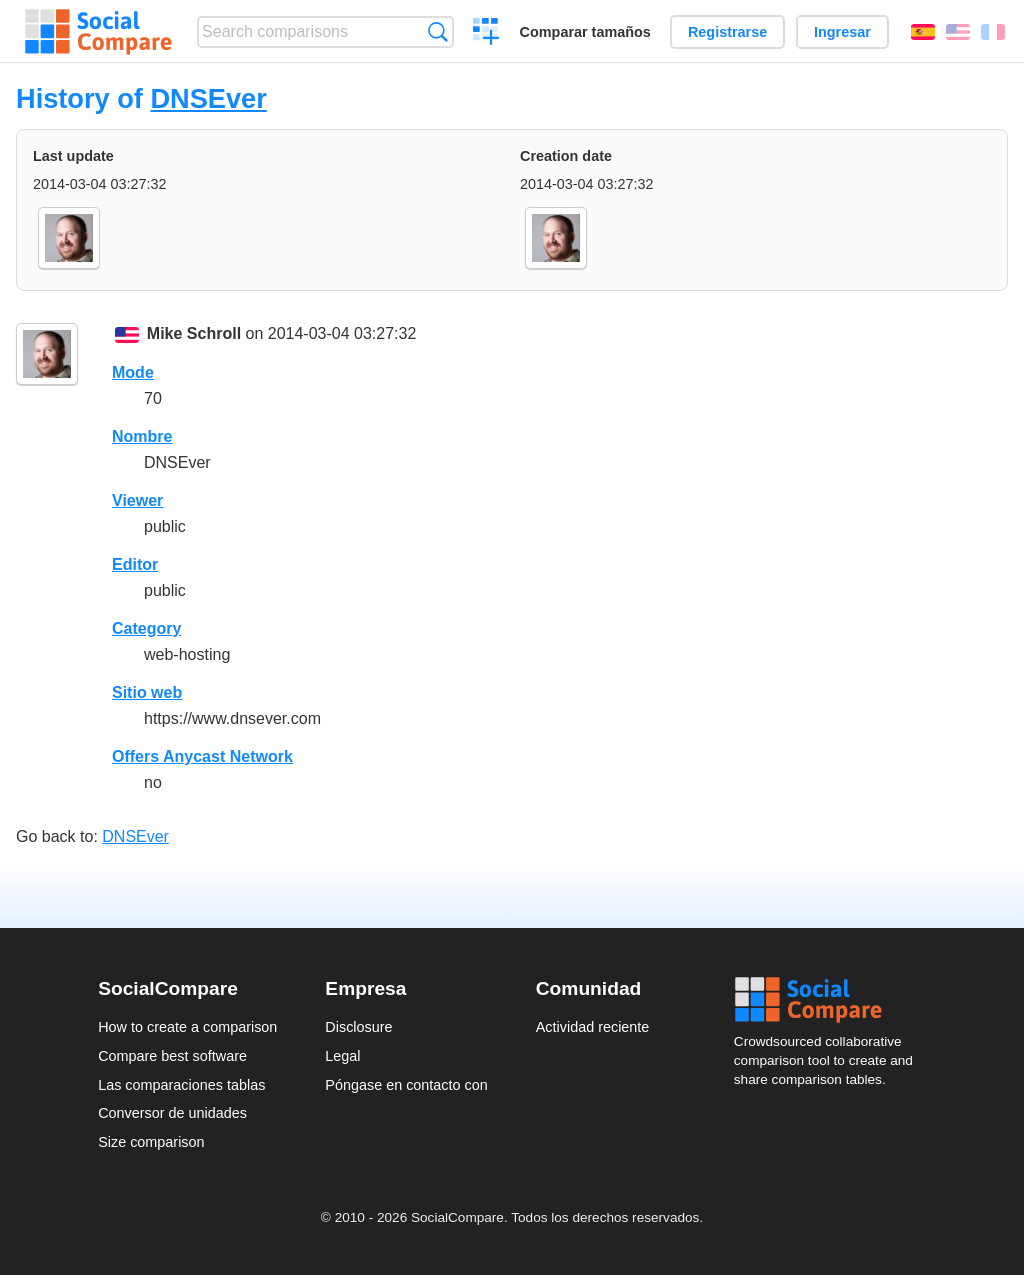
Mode (133, 372)
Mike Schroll (194, 333)
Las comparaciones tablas (181, 1085)
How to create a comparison (187, 1027)
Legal (342, 1056)
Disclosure (358, 1027)
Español (923, 32)
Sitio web (147, 692)
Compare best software (172, 1056)
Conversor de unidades (172, 1113)
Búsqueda (437, 31)
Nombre (142, 436)
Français (993, 32)
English (958, 32)
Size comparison (151, 1142)
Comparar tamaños (585, 32)
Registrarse (727, 32)
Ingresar (842, 32)
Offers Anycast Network (202, 756)
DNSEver (208, 98)
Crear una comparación (486, 34)
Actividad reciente (593, 1027)
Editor (135, 564)
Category (146, 628)
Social (830, 1000)
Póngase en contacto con (406, 1085)
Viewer (137, 500)
